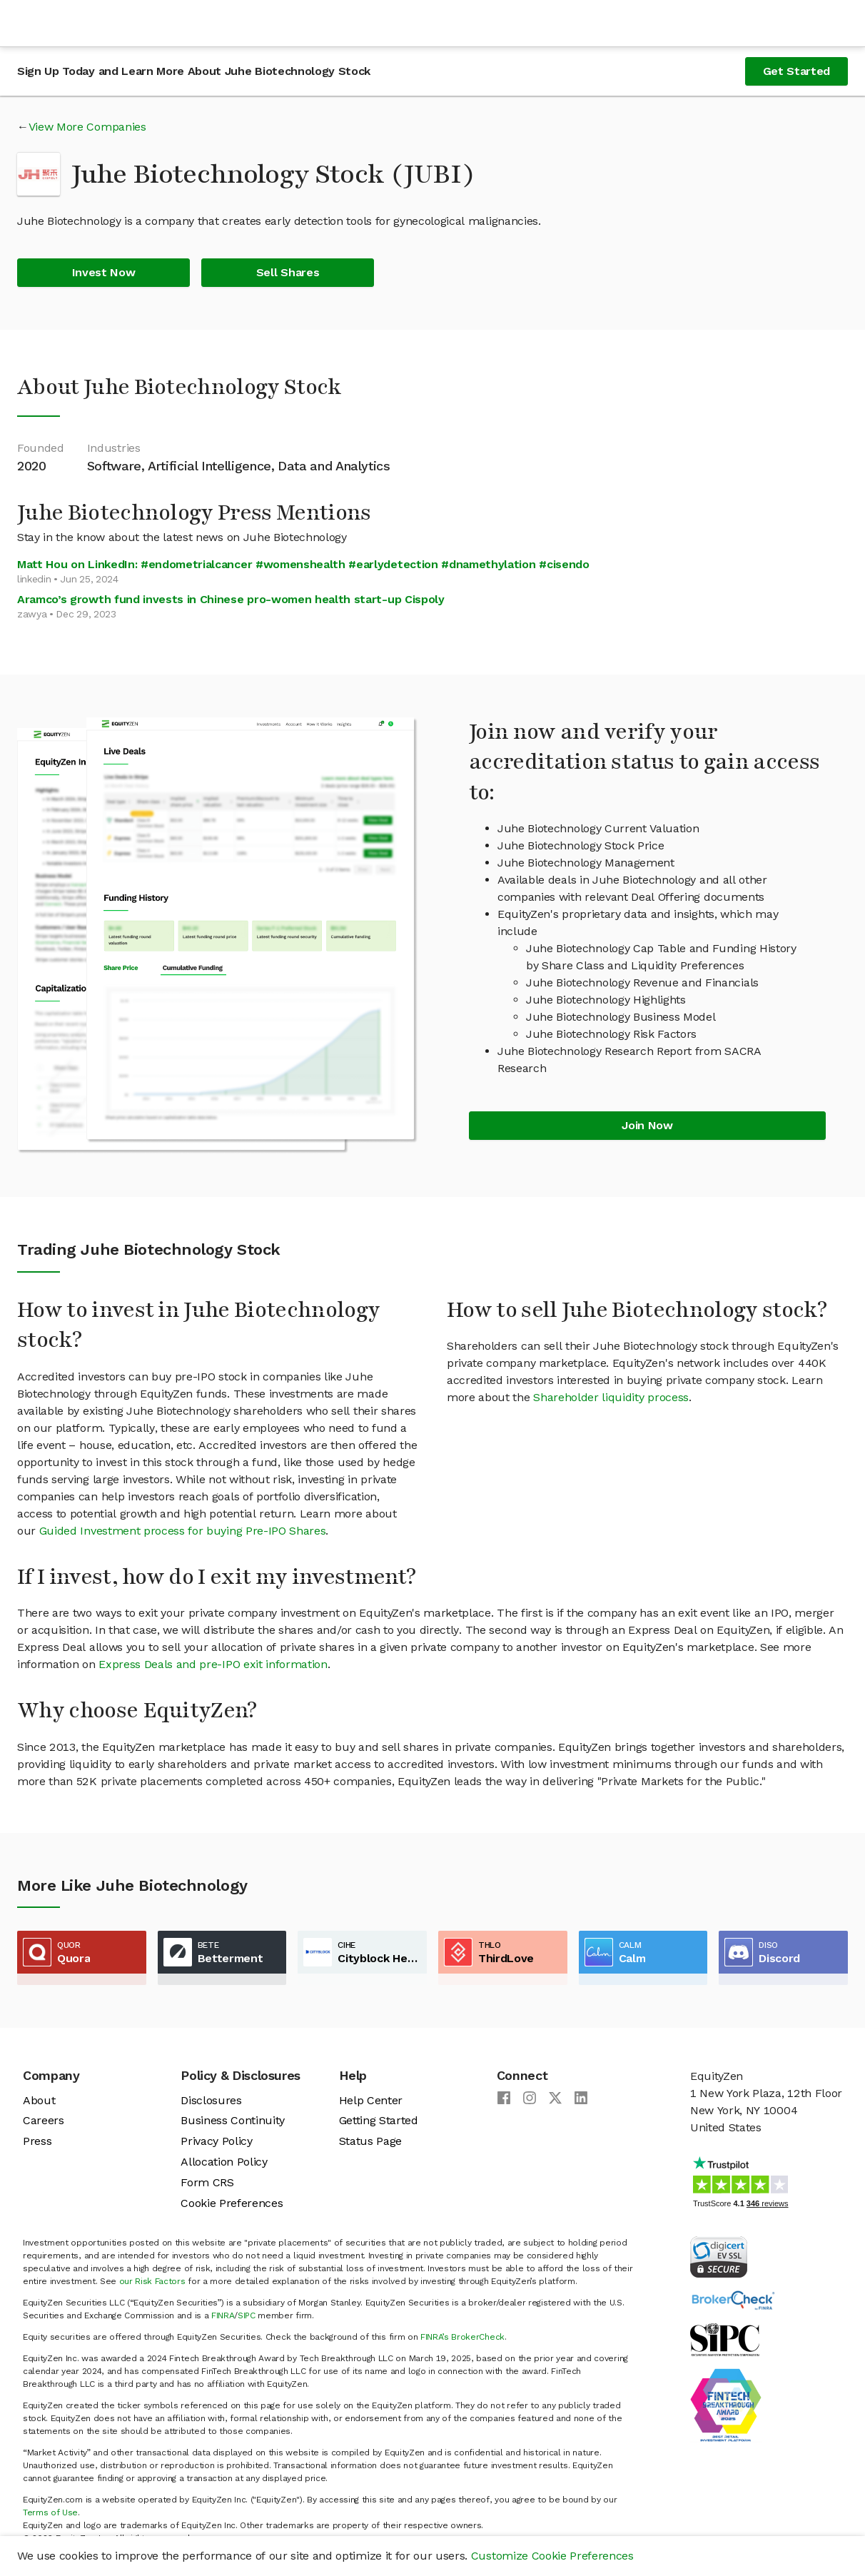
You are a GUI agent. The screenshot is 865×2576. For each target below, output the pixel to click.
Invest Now (104, 272)
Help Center (371, 2100)
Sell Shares (287, 272)
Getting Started (378, 2120)
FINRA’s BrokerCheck (462, 2337)
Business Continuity (233, 2120)
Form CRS (207, 2182)
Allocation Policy (224, 2161)
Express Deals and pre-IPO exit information (213, 1664)
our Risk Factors (152, 2281)
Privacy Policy (217, 2141)
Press (37, 2141)
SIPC (247, 2315)
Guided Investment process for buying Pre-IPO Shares (182, 1530)
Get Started (796, 71)
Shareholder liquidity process (611, 1397)
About (39, 2100)
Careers (43, 2120)
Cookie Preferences (232, 2203)
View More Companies (87, 126)
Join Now (647, 1125)
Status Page (370, 2141)
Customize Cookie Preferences (552, 2555)
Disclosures (211, 2100)
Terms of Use (50, 2512)
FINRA (222, 2315)
